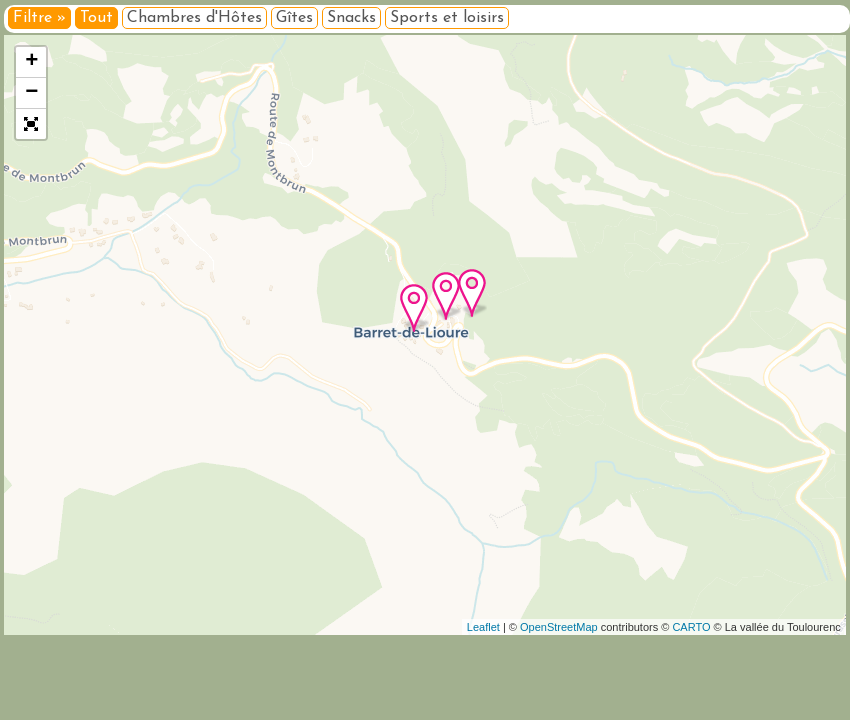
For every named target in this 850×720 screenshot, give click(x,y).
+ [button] (31, 62)
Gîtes (294, 18)
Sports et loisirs (447, 18)
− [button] (31, 93)
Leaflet (483, 627)
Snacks (351, 18)
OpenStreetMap (559, 627)
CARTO (691, 627)
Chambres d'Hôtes (194, 18)
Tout (96, 18)
